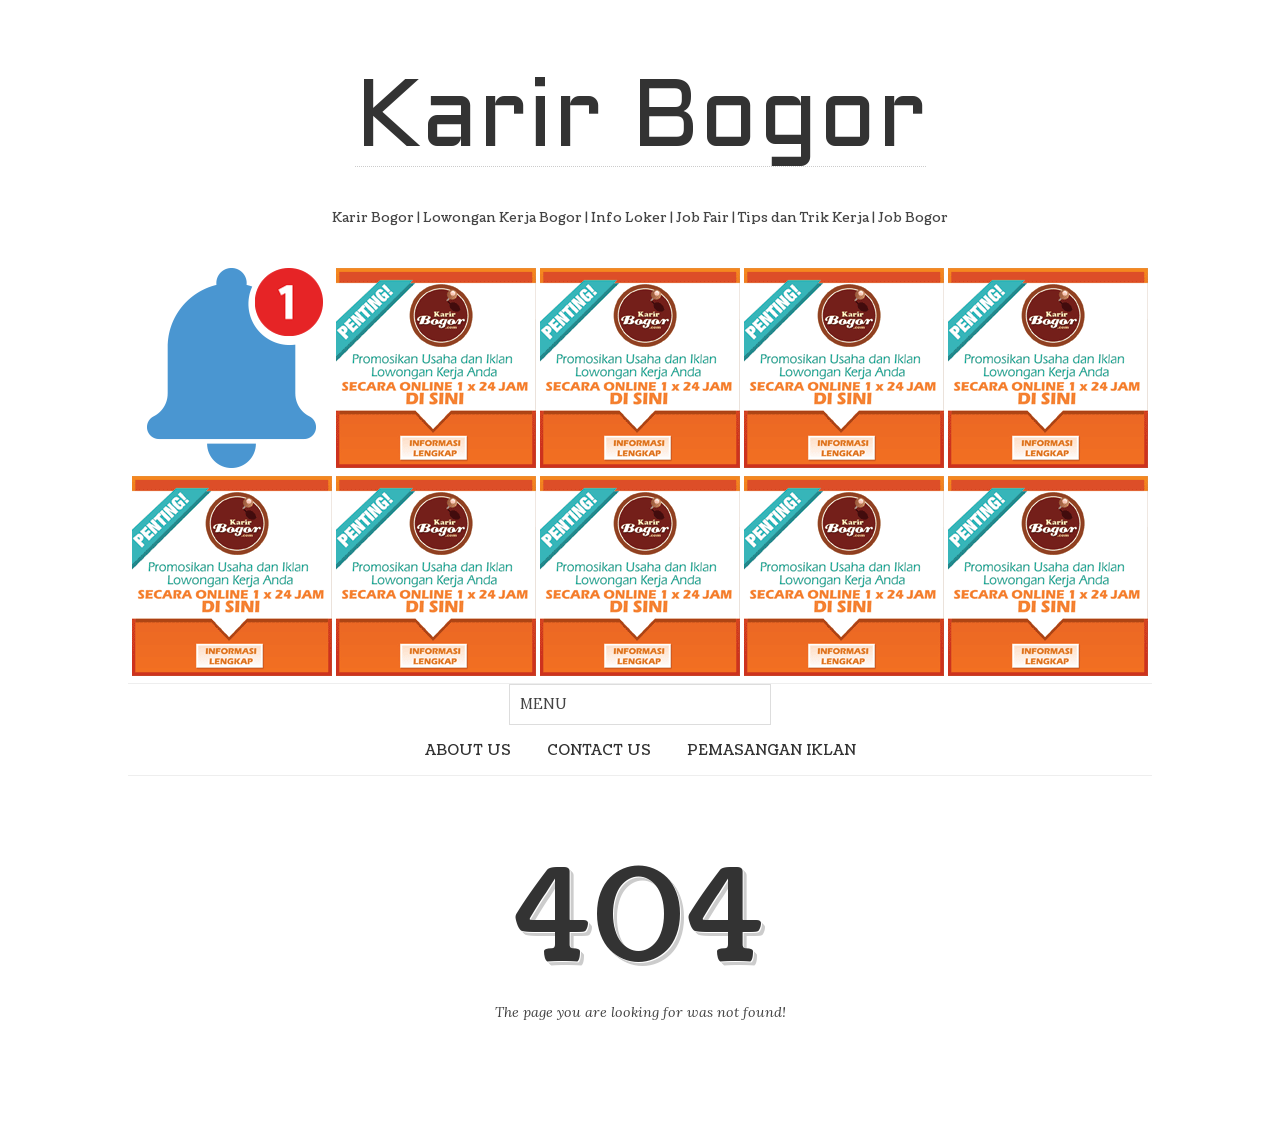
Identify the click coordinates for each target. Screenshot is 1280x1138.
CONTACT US (599, 750)
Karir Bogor (640, 121)
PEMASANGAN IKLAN (771, 750)
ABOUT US (468, 750)
